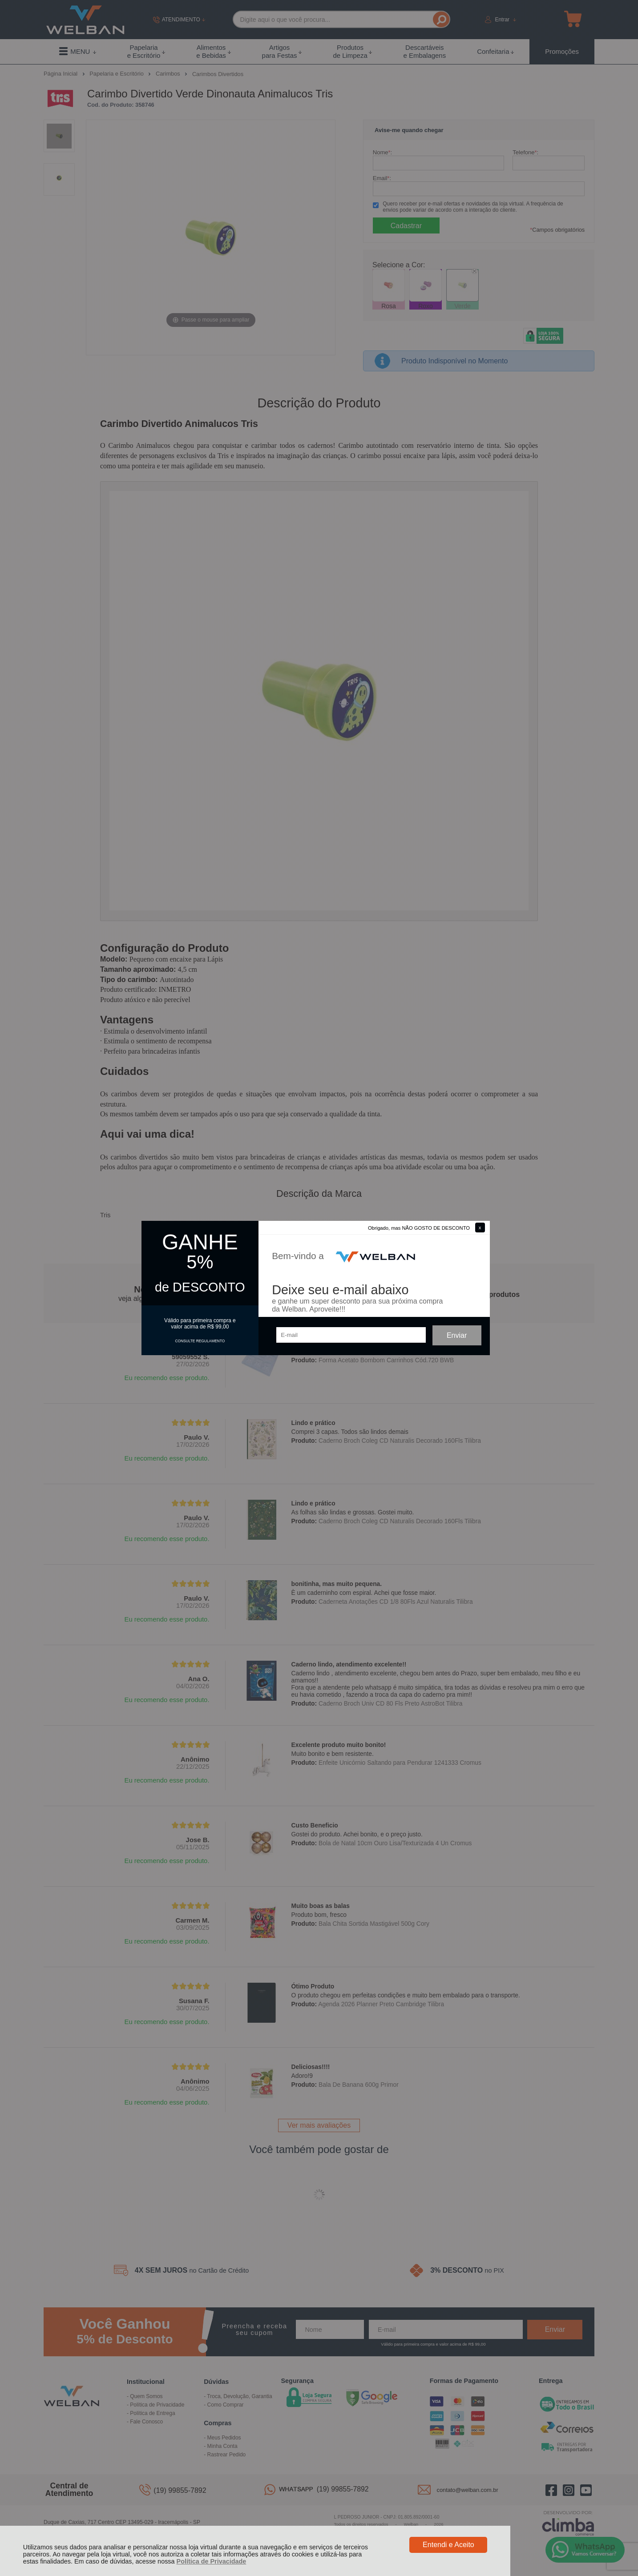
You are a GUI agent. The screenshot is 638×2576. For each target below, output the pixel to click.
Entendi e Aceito (448, 2544)
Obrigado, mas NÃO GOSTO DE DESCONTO (419, 1228)
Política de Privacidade (211, 2561)
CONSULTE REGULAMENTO (200, 1341)
